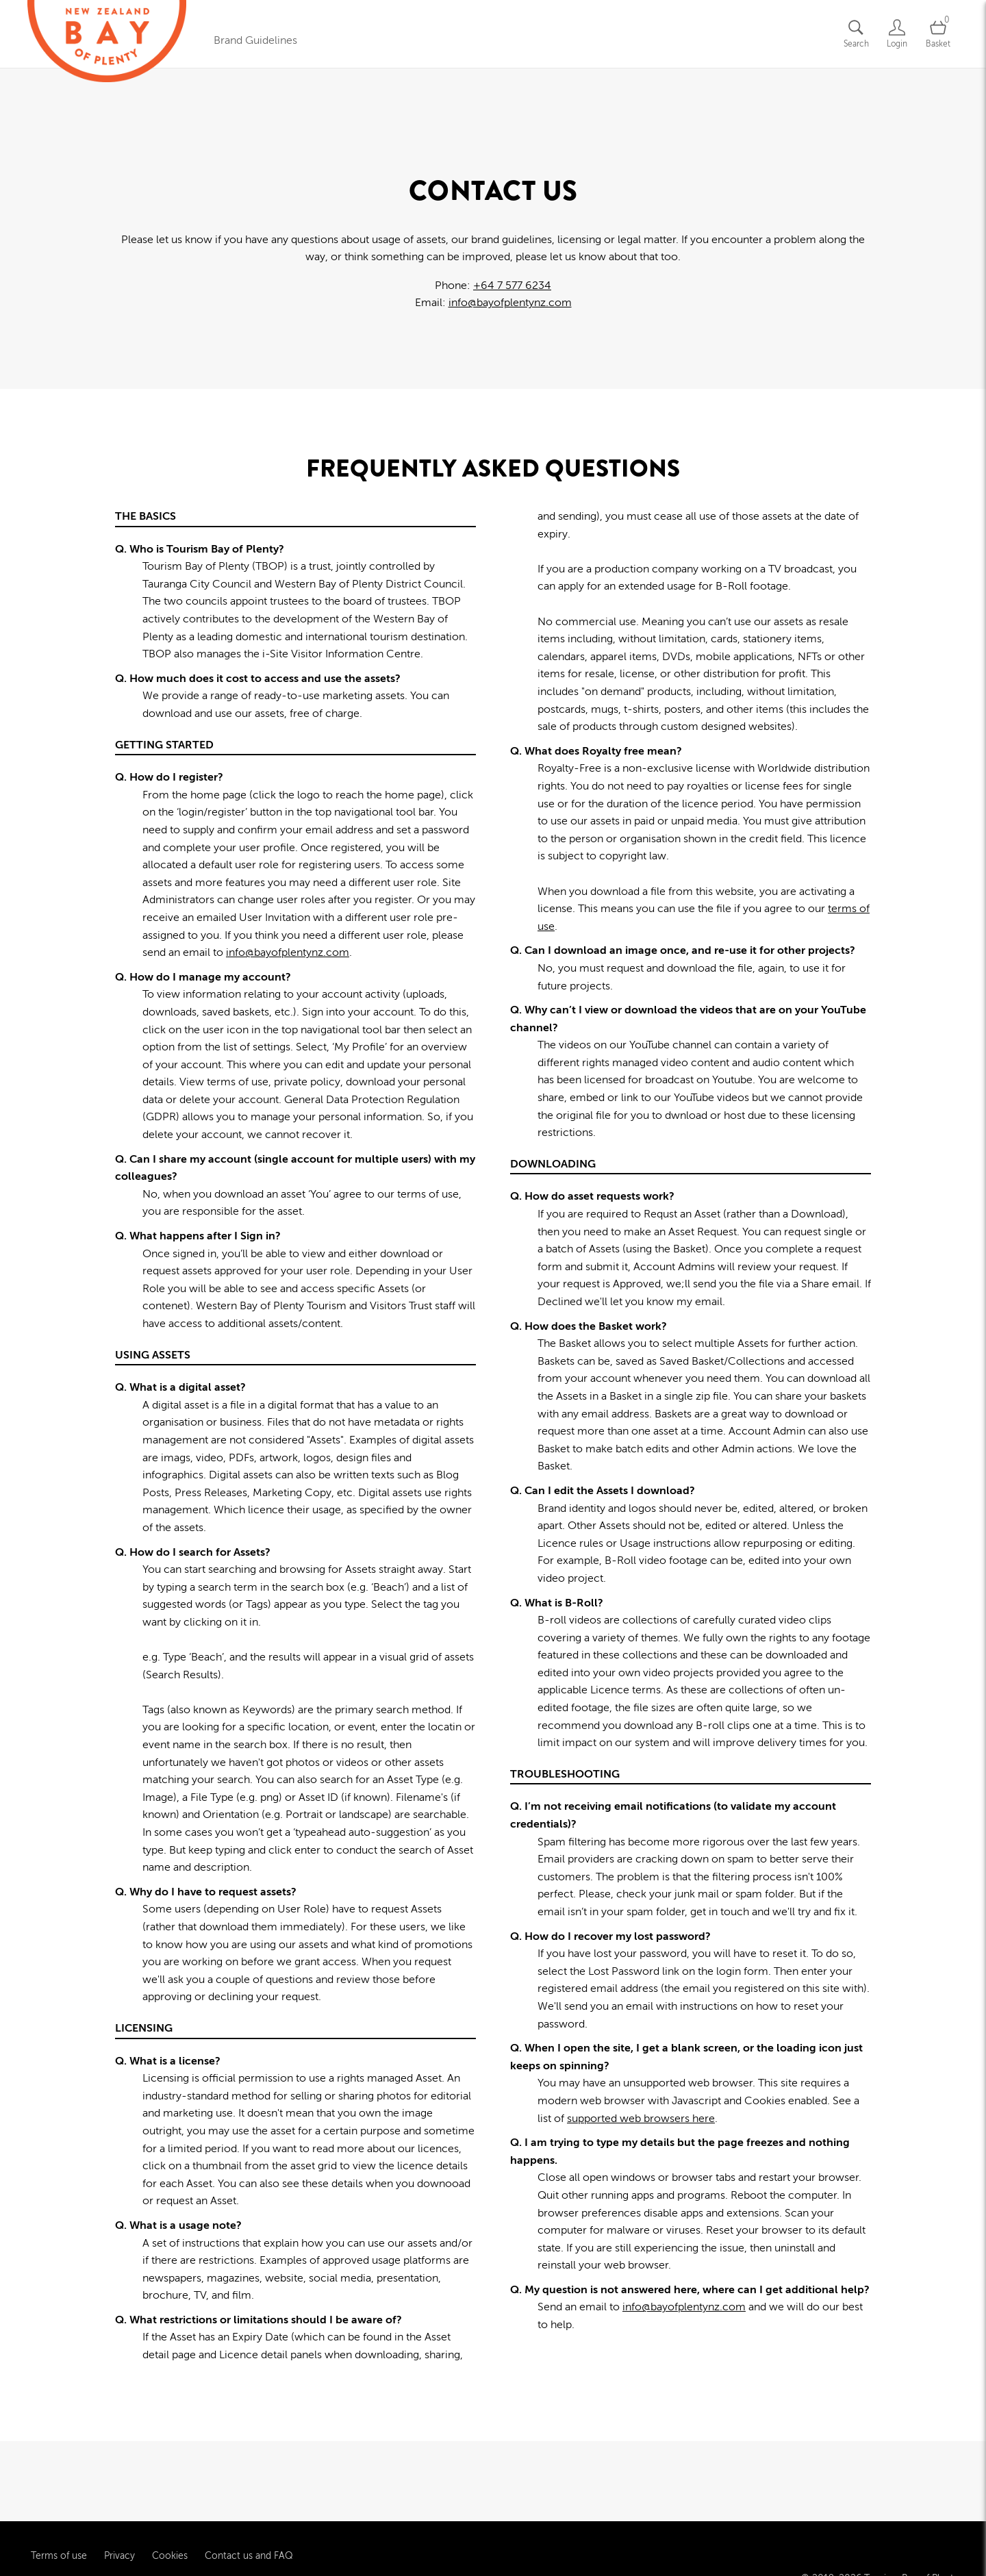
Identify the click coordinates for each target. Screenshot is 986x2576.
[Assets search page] (855, 34)
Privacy (119, 2476)
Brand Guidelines (255, 40)
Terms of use (59, 2476)
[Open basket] (938, 34)
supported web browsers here (641, 2118)
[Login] (897, 34)
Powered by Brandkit (493, 2548)
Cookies (170, 2476)
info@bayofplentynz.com (510, 302)
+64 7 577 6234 (512, 285)
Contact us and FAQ (249, 2476)
